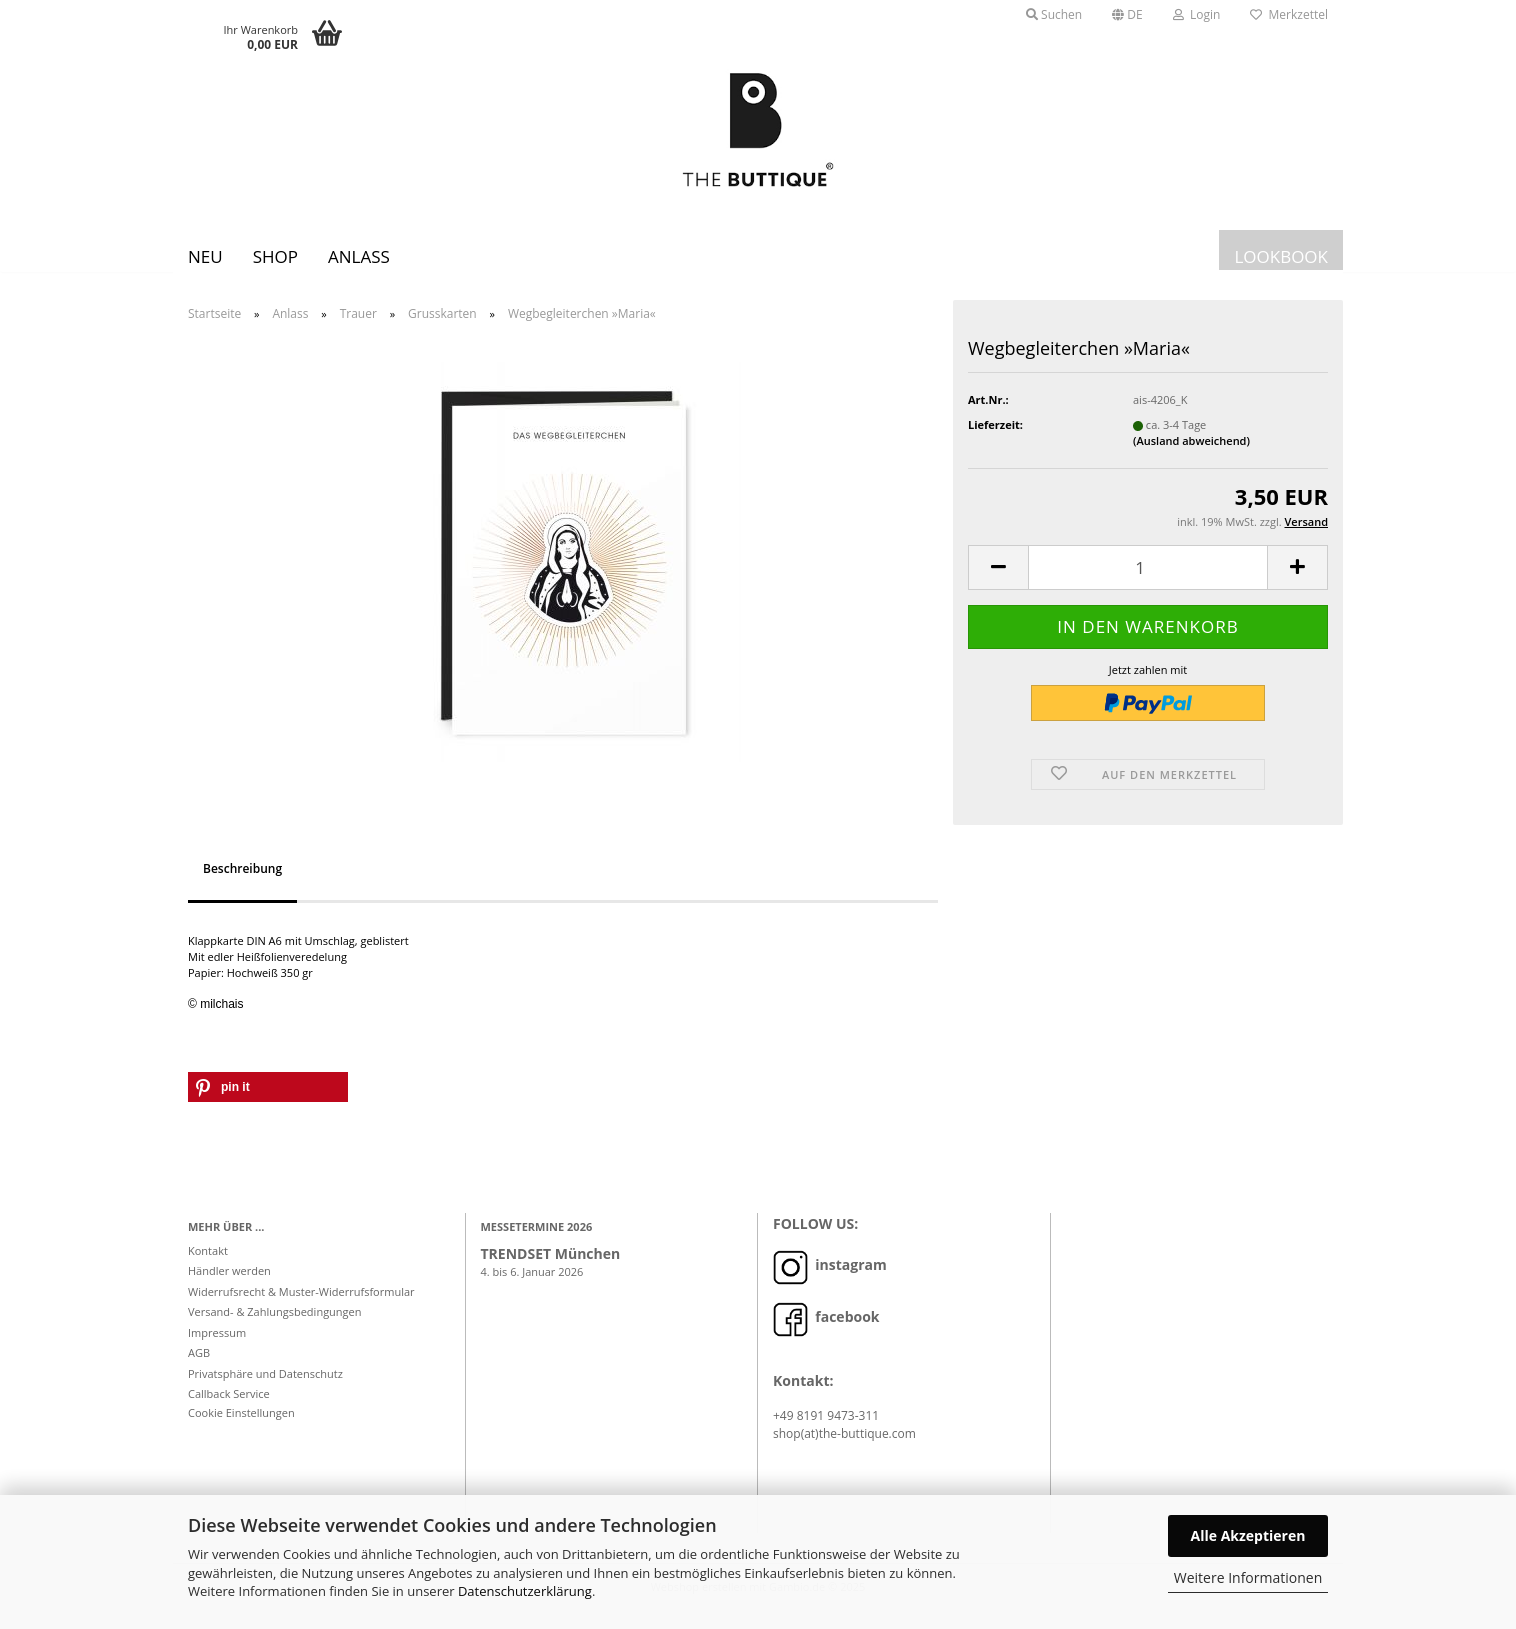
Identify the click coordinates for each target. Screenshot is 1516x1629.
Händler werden (229, 1285)
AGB (199, 1367)
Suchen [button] (1054, 14)
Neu (205, 256)
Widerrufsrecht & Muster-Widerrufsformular (301, 1306)
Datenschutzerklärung (525, 1591)
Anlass (359, 256)
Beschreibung (242, 883)
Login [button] (1197, 14)
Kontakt (208, 1265)
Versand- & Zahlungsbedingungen (275, 1326)
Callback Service (229, 1408)
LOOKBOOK (1281, 256)
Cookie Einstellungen (241, 1427)
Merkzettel (1289, 14)
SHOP (275, 256)
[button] (1127, 15)
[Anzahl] (1148, 582)
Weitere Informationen (1248, 1577)
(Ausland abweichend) (1191, 455)
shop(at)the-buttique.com (844, 1448)
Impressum (217, 1347)
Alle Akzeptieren (1248, 1535)
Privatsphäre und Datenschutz (265, 1388)
